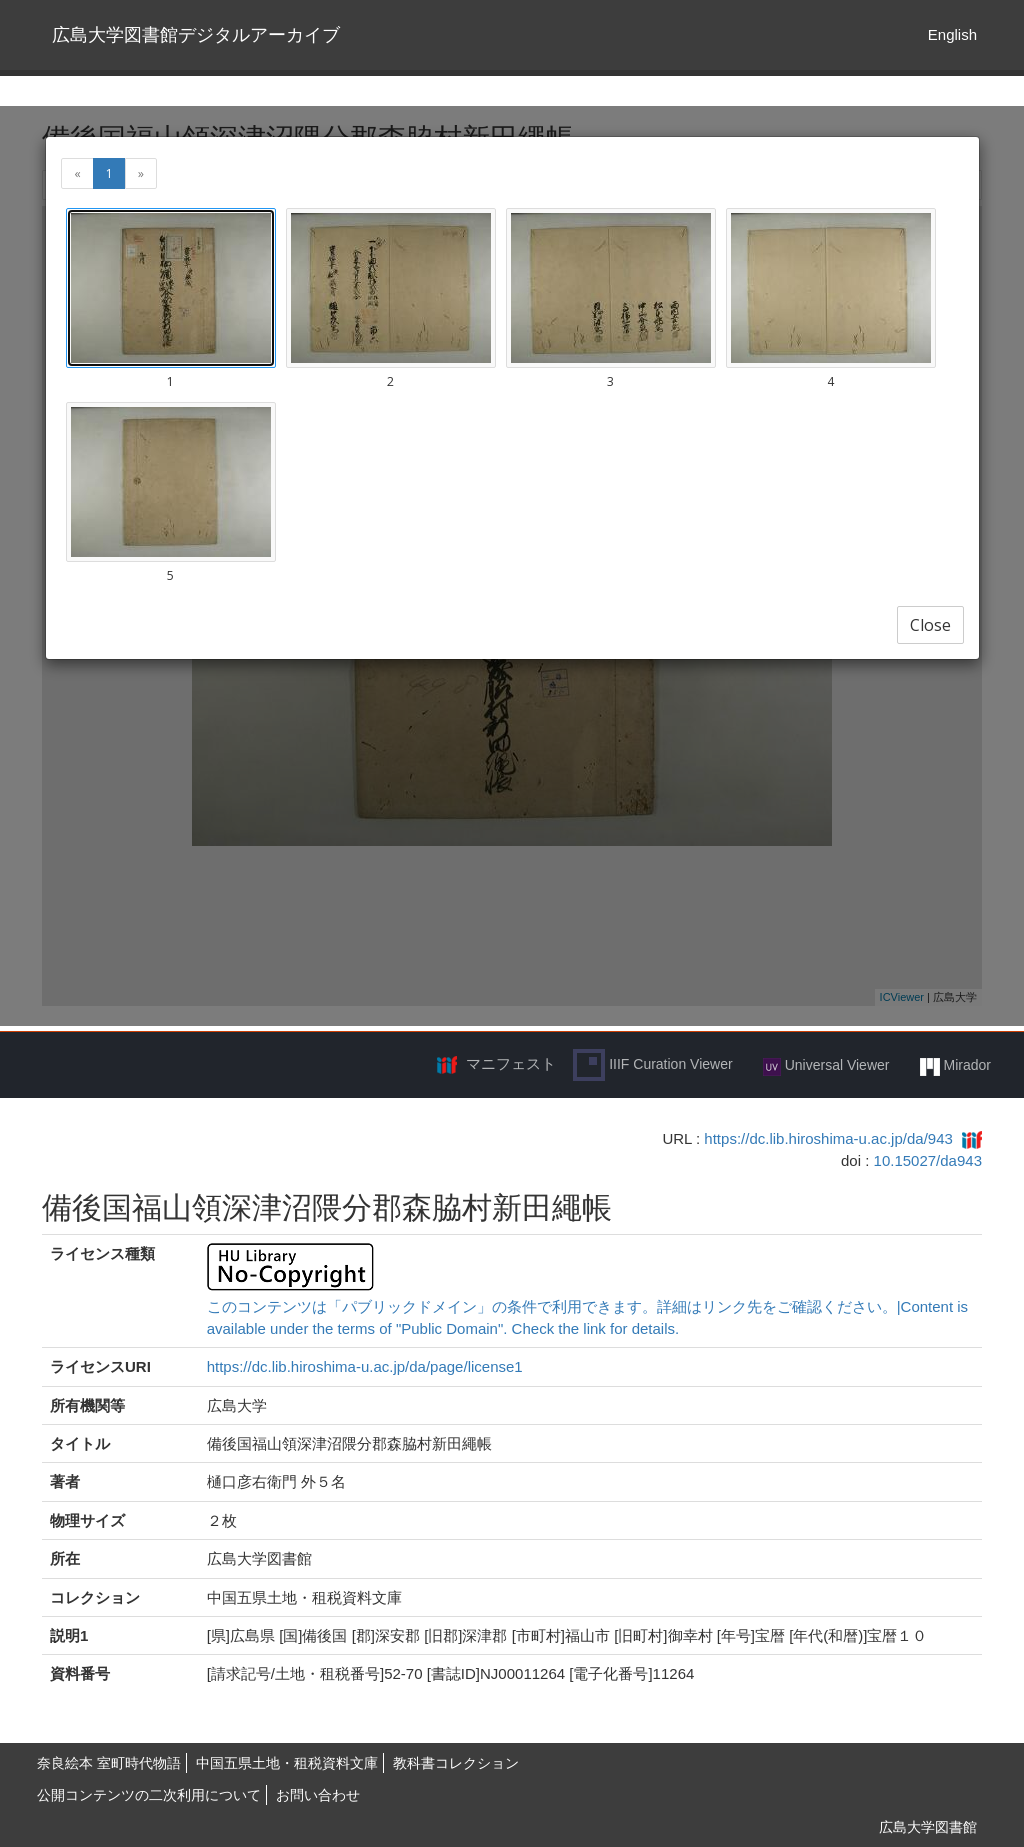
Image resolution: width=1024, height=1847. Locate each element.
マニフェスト (511, 1063)
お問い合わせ (318, 1795)
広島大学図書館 (928, 1827)
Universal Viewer (826, 1066)
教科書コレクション (456, 1763)
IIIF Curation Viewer (652, 1065)
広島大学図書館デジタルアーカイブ (196, 35)
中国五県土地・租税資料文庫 (287, 1763)
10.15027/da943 (928, 1160)
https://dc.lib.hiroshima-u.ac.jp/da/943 (828, 1138)
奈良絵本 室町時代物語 (109, 1763)
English (952, 34)
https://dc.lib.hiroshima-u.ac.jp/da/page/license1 (365, 1366)
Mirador (955, 1066)
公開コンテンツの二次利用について (149, 1795)
